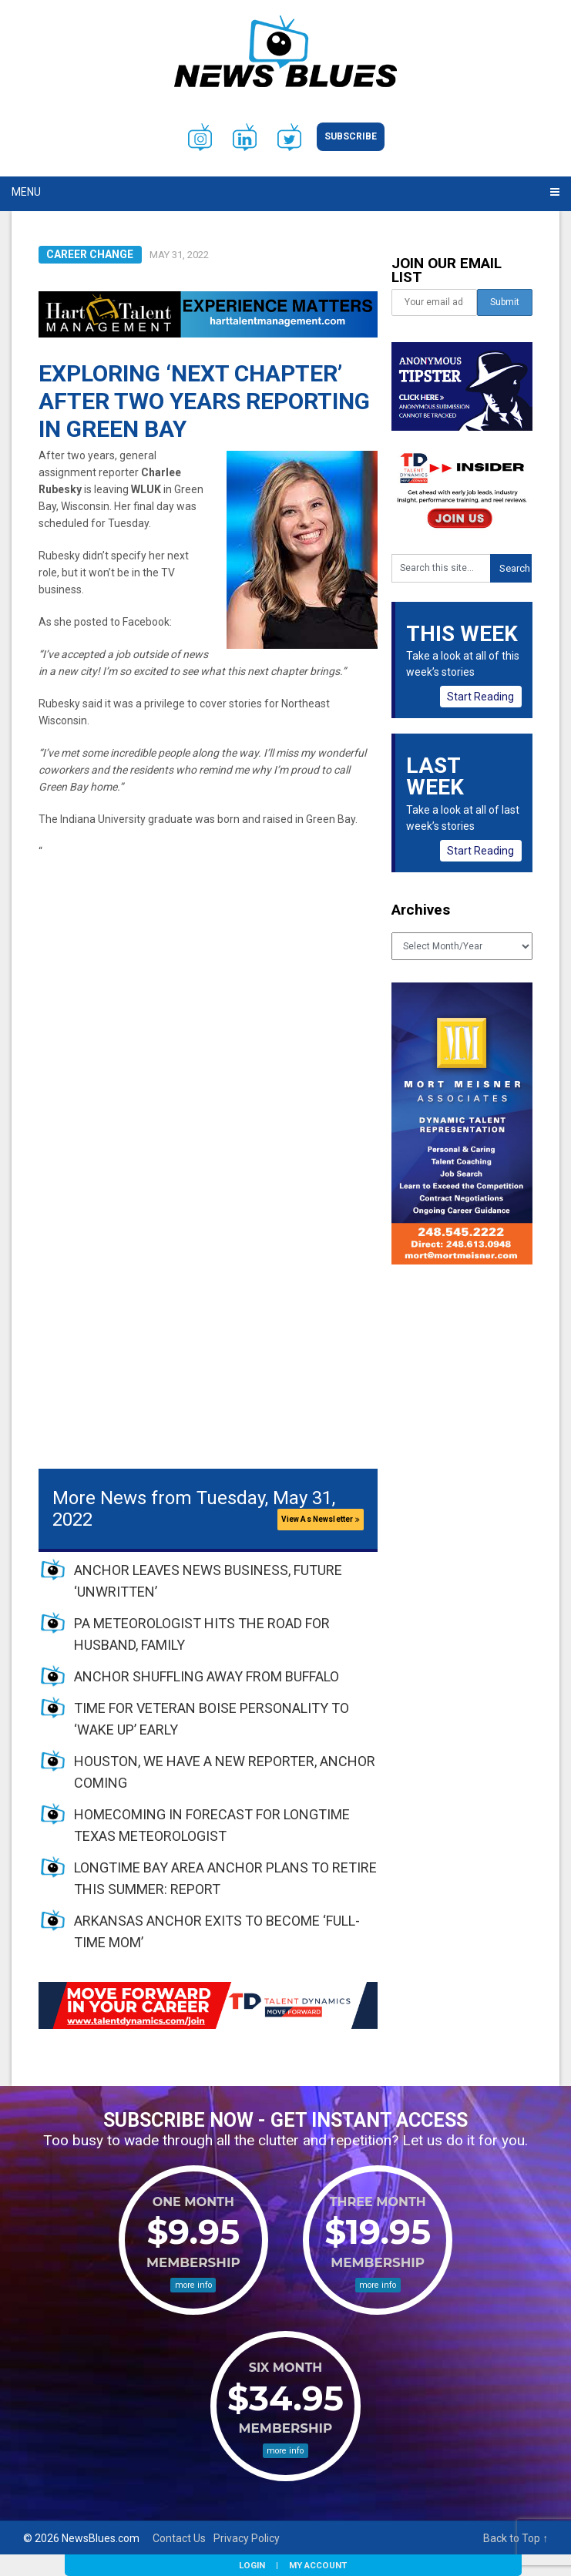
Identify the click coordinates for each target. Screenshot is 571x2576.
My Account (318, 2565)
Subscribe (350, 136)
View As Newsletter (320, 1519)
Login (252, 2565)
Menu (26, 192)
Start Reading (480, 696)
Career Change (89, 254)
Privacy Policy (246, 2538)
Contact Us (179, 2538)
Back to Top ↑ (515, 2538)
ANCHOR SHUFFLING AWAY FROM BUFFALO (206, 1676)
